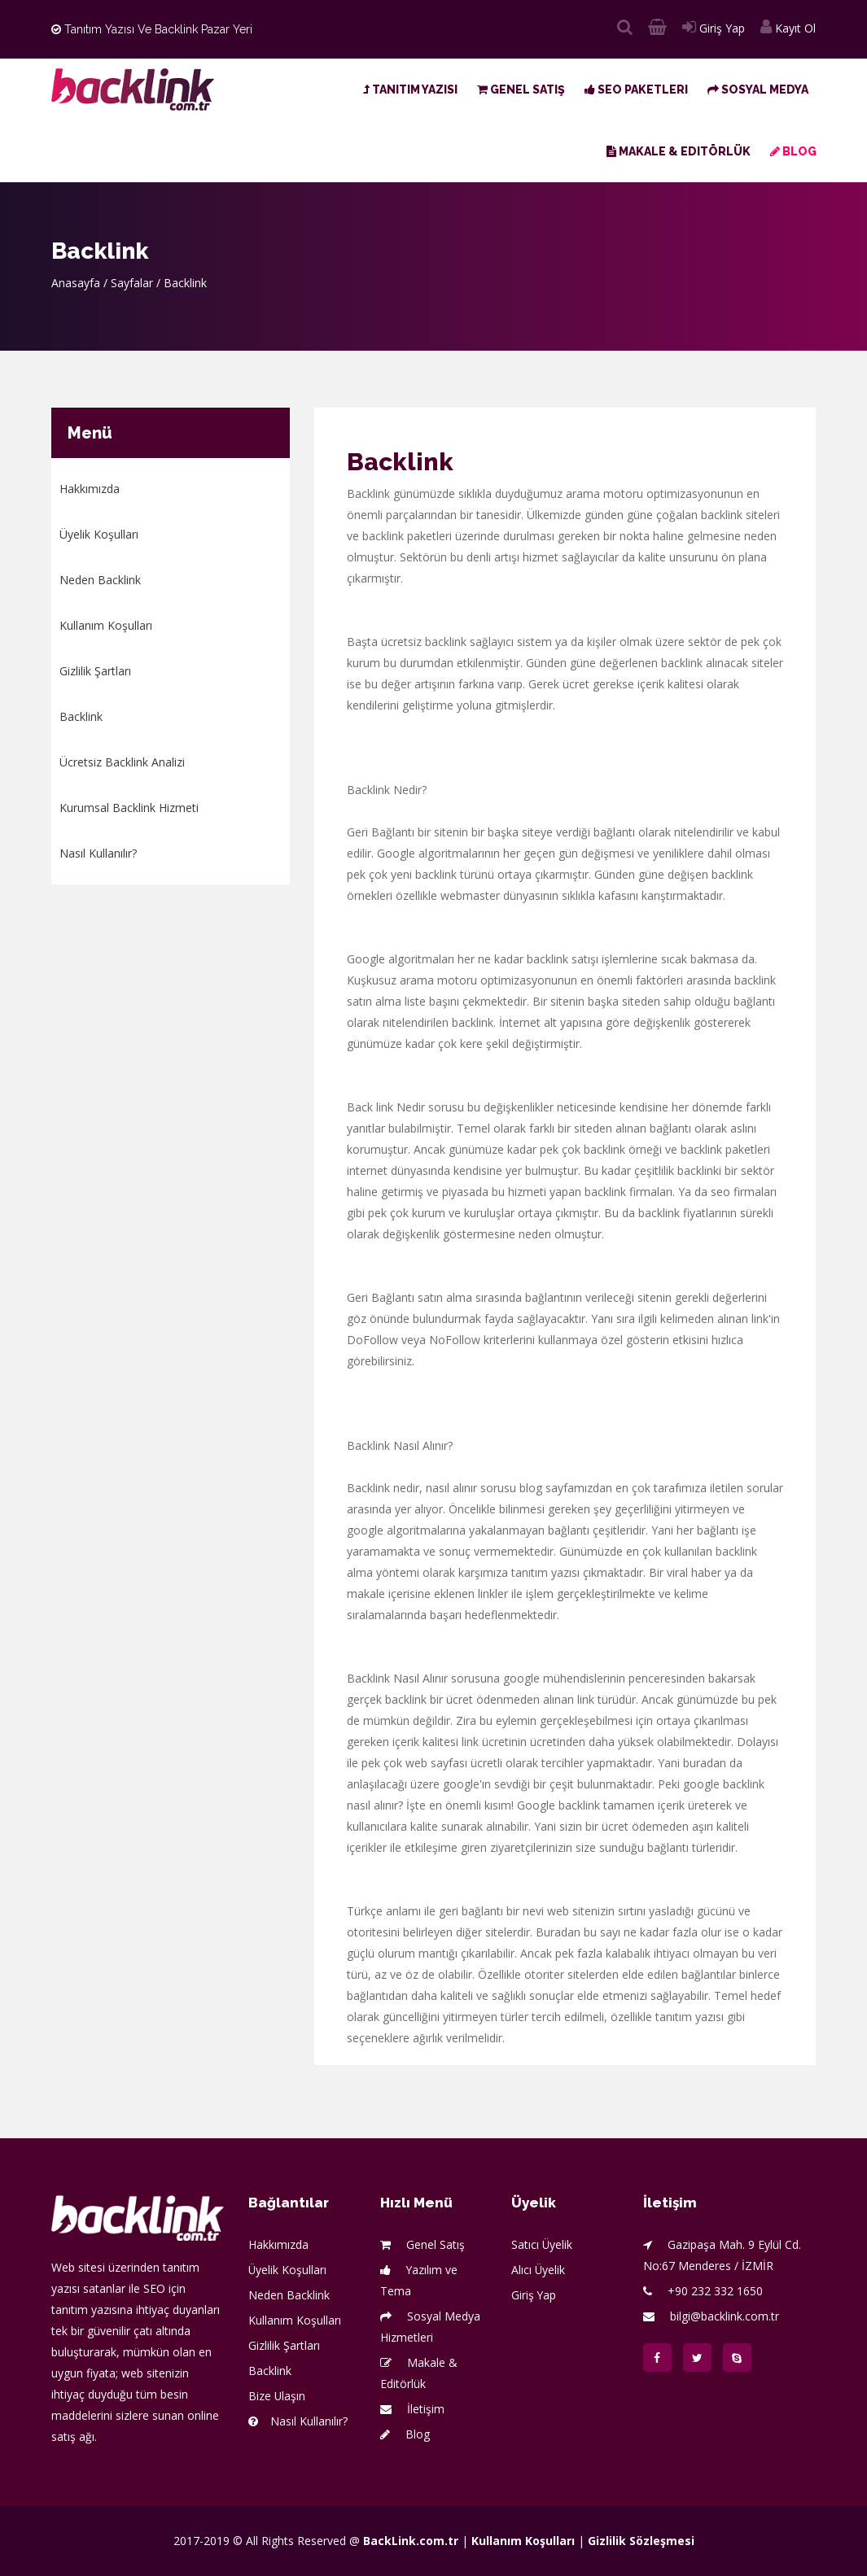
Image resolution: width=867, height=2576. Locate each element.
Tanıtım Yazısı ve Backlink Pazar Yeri (151, 29)
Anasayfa (75, 282)
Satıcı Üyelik (542, 2244)
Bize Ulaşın (277, 2396)
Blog (793, 151)
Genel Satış (521, 89)
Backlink (81, 716)
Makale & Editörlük (678, 151)
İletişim (412, 2409)
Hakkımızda (89, 488)
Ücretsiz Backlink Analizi (122, 762)
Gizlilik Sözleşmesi (641, 2540)
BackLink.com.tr (410, 2540)
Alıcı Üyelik (538, 2269)
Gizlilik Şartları (95, 671)
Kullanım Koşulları (105, 625)
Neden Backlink (100, 579)
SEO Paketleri (636, 89)
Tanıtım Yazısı (410, 89)
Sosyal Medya (757, 89)
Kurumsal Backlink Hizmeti (129, 807)
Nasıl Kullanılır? (98, 853)
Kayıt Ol (788, 28)
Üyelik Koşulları (98, 534)
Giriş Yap (713, 28)
